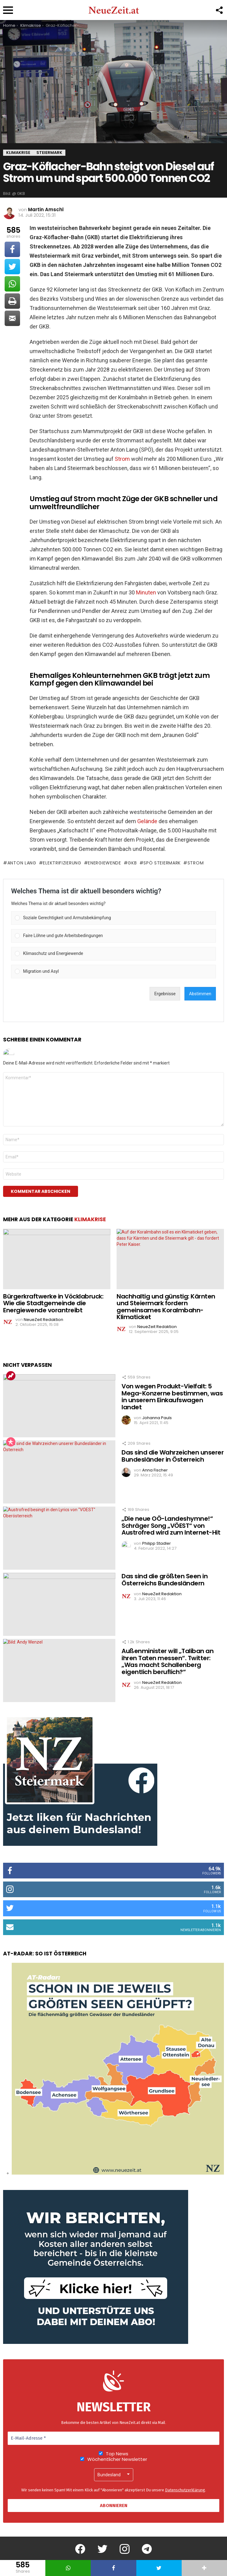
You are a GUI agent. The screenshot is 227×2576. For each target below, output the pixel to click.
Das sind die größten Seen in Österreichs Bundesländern (165, 1580)
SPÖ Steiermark (162, 863)
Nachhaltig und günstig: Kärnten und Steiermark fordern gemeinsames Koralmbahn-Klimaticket (166, 1307)
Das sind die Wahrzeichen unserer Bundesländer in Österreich (173, 1456)
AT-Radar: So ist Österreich (44, 1953)
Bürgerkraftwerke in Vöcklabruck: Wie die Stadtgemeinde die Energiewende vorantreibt (53, 1303)
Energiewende (104, 863)
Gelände (147, 821)
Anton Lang (21, 863)
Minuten (146, 592)
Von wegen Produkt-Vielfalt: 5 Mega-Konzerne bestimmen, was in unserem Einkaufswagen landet (172, 1396)
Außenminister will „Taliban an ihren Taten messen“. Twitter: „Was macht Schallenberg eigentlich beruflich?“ (167, 1661)
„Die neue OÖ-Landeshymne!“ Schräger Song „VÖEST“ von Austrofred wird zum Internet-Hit (171, 1525)
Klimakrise (90, 1219)
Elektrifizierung (62, 863)
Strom (122, 459)
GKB (132, 863)
